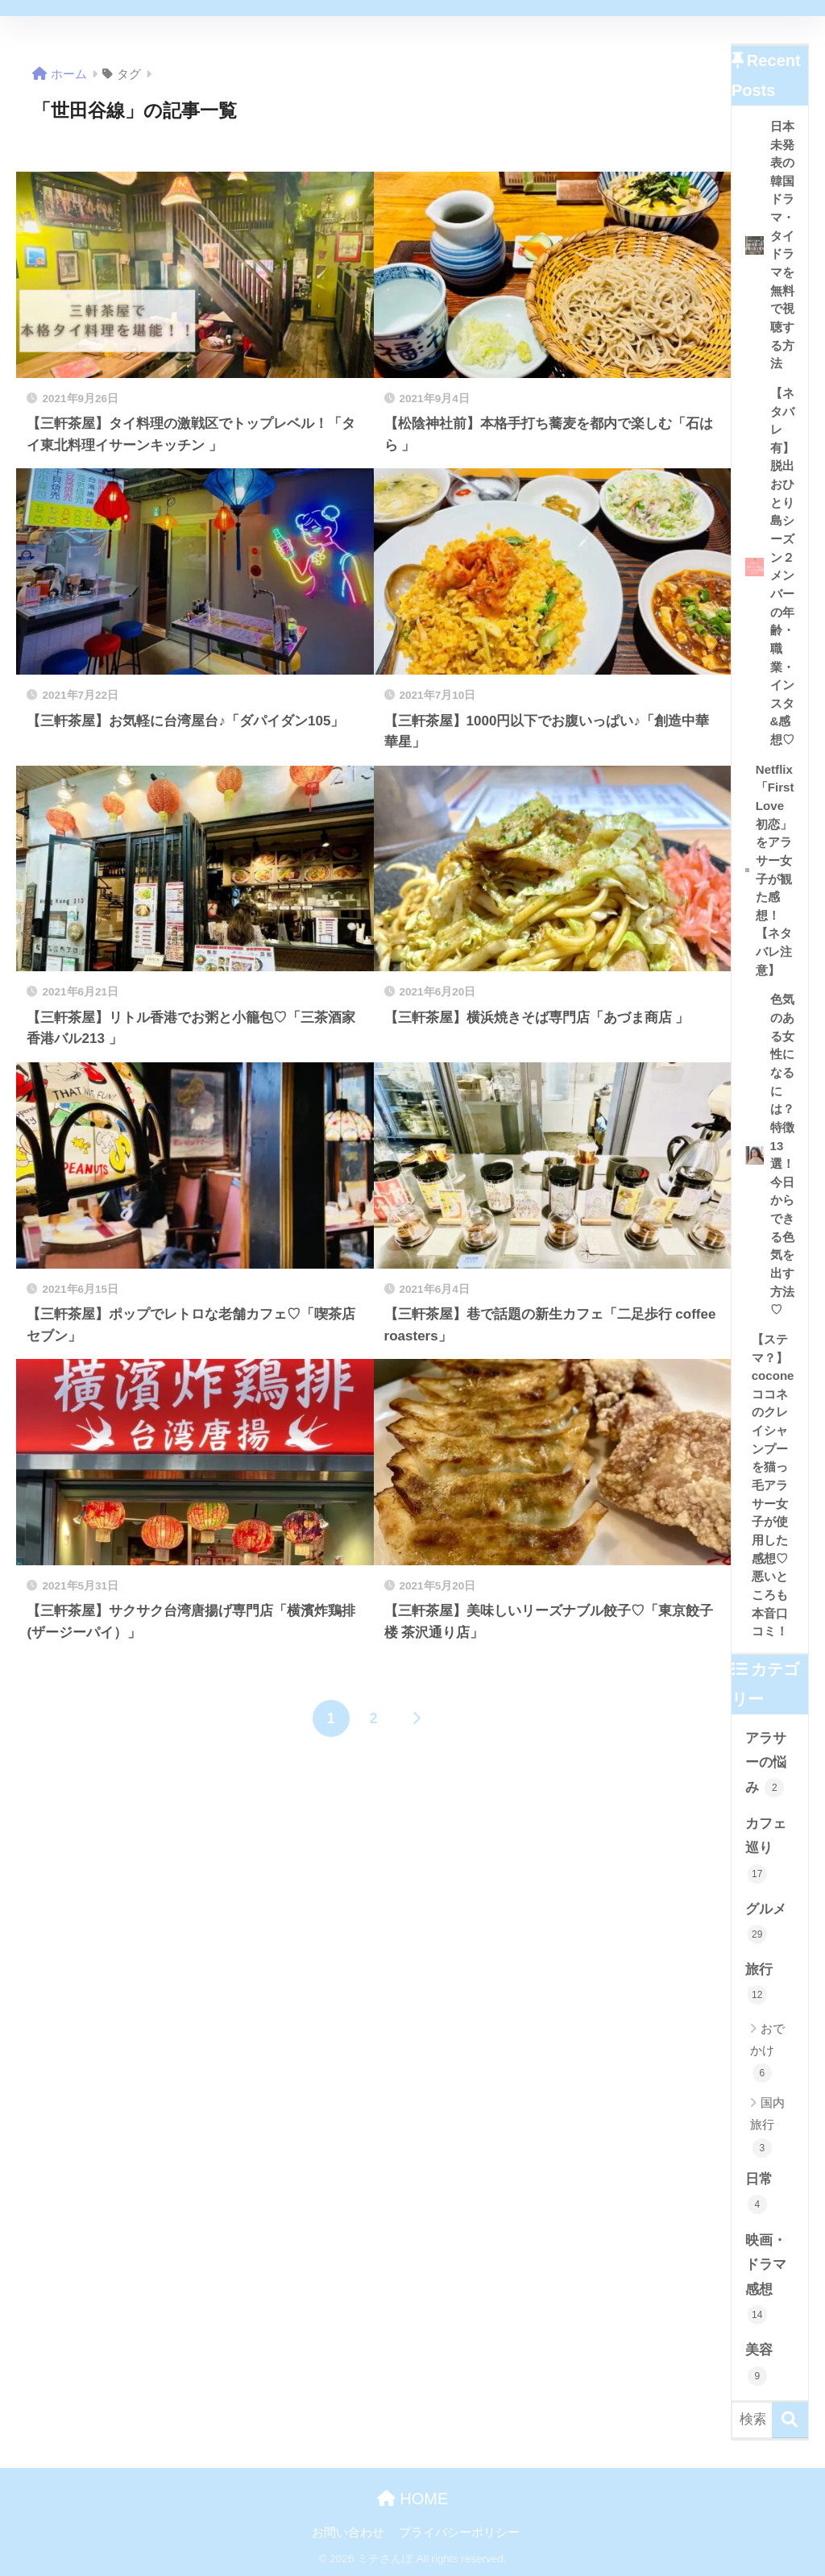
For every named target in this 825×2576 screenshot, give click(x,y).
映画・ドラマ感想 (765, 2279)
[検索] (790, 2420)
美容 (759, 2363)
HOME (413, 2498)
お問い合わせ (348, 2532)
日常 (759, 2192)
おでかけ (767, 2052)
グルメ (765, 1922)
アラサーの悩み (765, 1764)
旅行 (759, 1983)
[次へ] (416, 1718)
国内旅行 (767, 2127)
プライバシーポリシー (459, 2532)
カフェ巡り (765, 1850)
